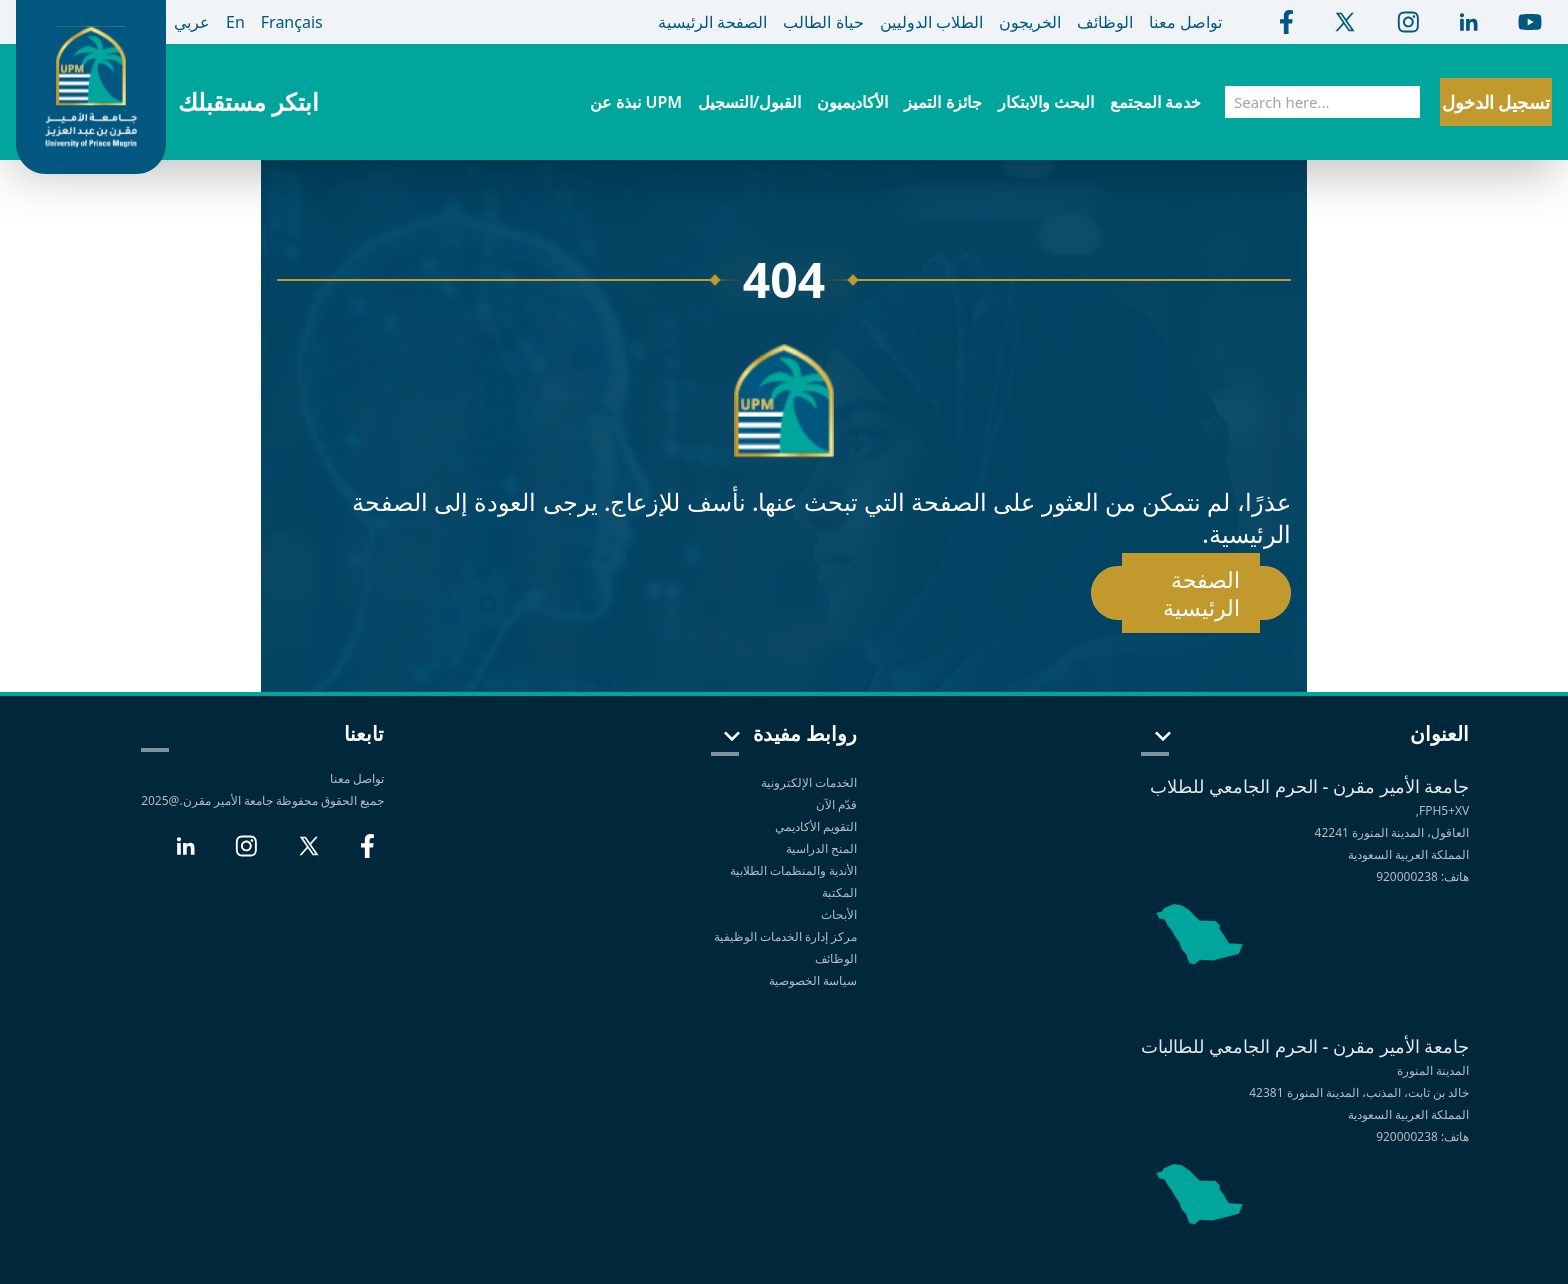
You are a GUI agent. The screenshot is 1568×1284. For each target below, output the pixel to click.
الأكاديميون (852, 102)
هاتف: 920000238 (1422, 876)
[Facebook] (367, 854)
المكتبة (839, 892)
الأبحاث (839, 914)
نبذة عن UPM (636, 102)
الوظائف (836, 958)
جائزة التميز (942, 102)
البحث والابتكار (1046, 102)
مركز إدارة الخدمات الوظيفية (785, 936)
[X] (309, 854)
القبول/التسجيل (749, 102)
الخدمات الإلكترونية (809, 782)
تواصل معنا (357, 778)
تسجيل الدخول (1496, 102)
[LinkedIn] (185, 854)
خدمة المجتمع (1155, 102)
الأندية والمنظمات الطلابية (793, 870)
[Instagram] (246, 854)
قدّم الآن (836, 804)
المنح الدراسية (821, 848)
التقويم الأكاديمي (816, 826)
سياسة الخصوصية (811, 980)
